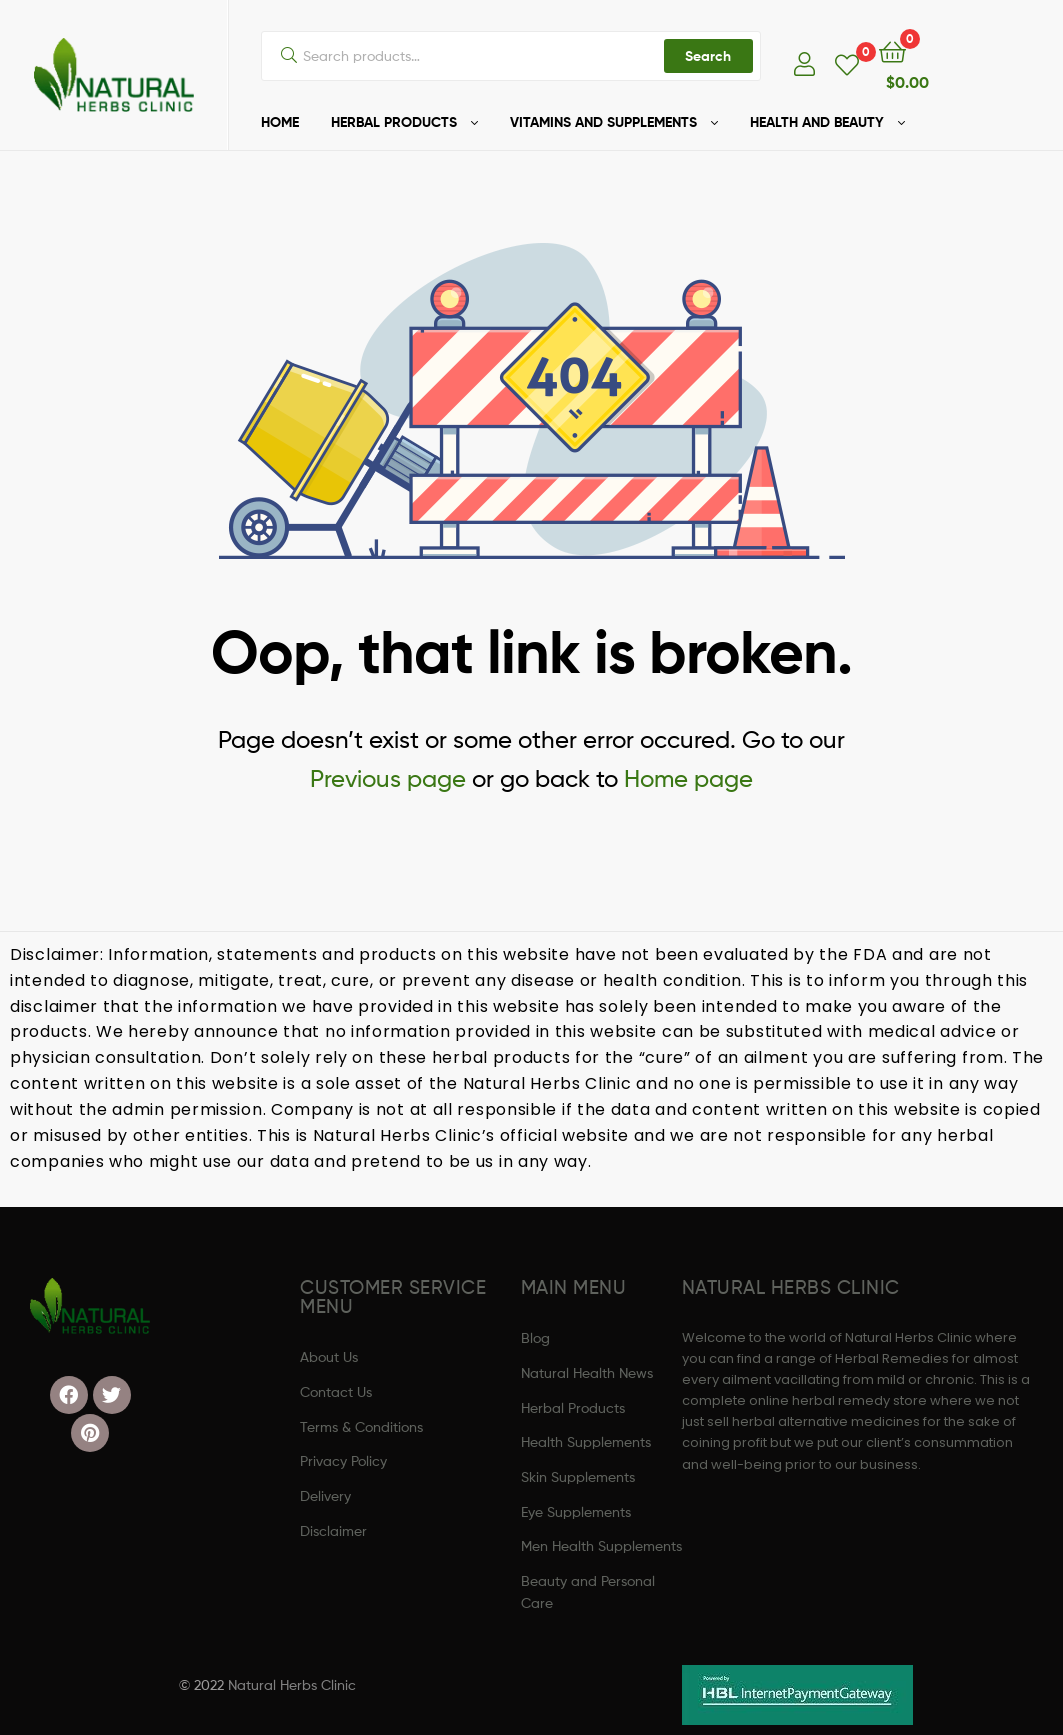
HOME (280, 122)
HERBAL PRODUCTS (394, 122)
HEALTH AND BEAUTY (817, 122)
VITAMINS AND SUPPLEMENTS (603, 122)
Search (708, 56)
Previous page (388, 778)
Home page (688, 778)
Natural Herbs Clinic (292, 1684)
